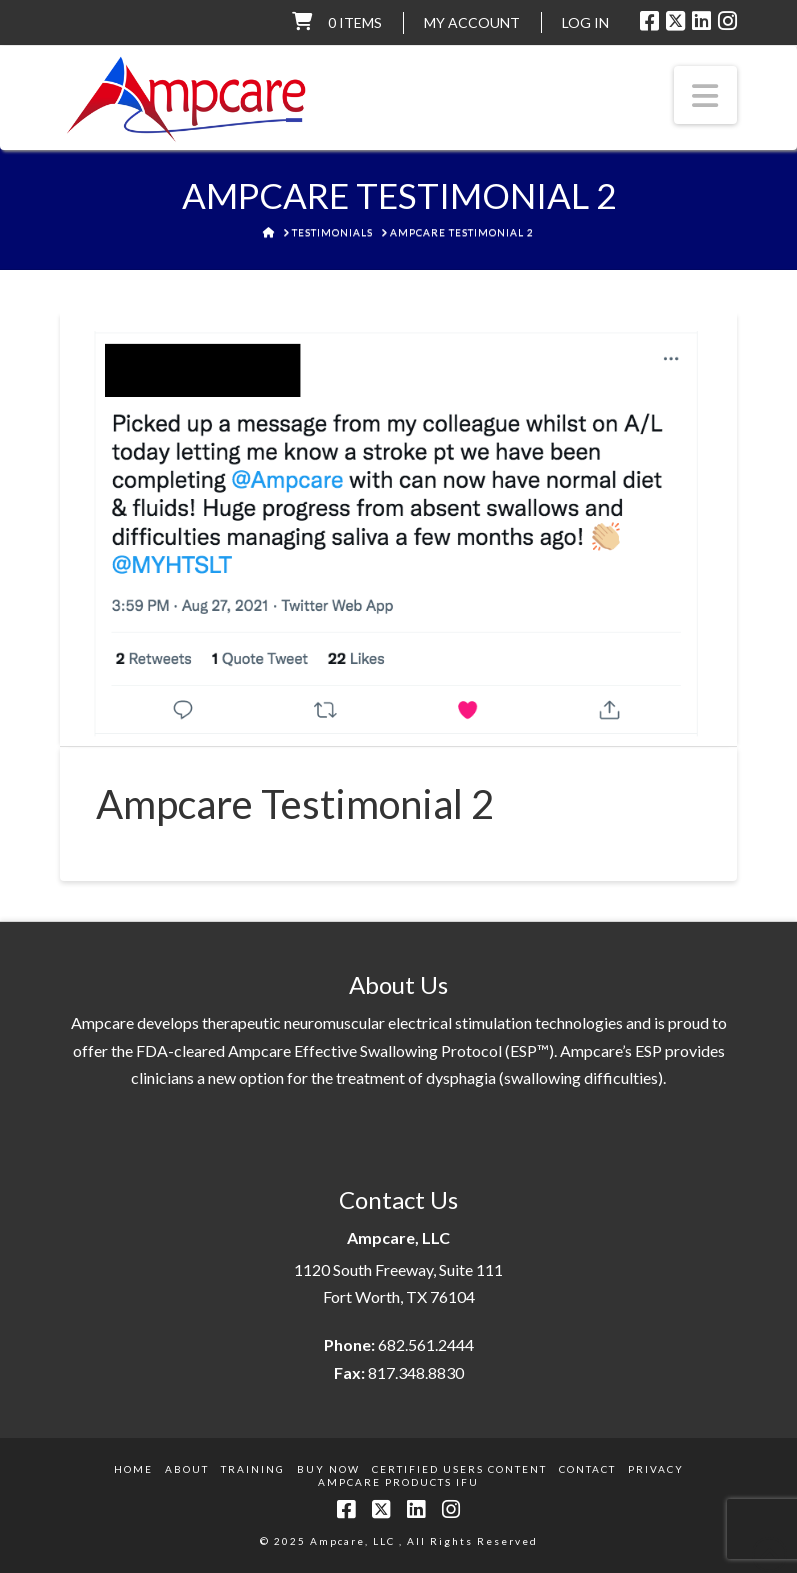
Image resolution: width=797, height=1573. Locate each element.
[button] (706, 95)
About (187, 1469)
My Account (472, 22)
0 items (355, 22)
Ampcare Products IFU (398, 1482)
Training (253, 1469)
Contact (587, 1469)
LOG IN (585, 22)
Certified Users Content (459, 1469)
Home (133, 1469)
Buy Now (328, 1469)
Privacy (656, 1469)
